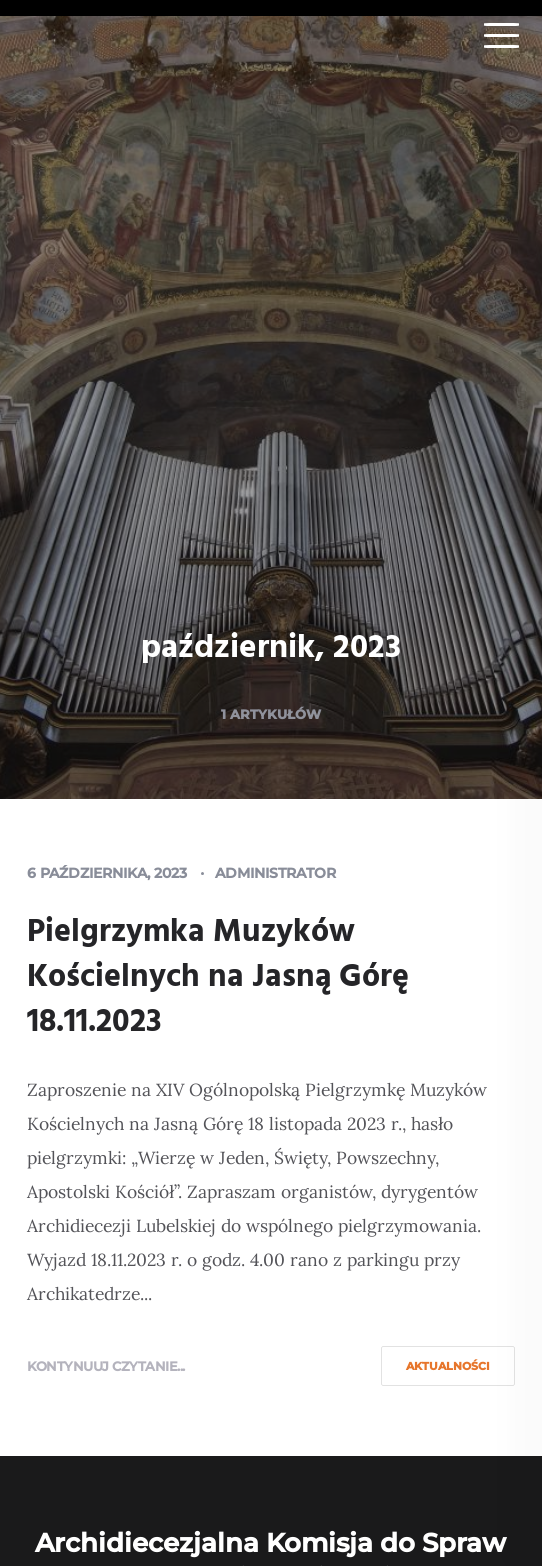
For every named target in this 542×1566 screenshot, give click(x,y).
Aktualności (448, 1366)
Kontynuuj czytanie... (106, 1366)
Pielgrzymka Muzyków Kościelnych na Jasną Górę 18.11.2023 (218, 977)
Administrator (275, 873)
